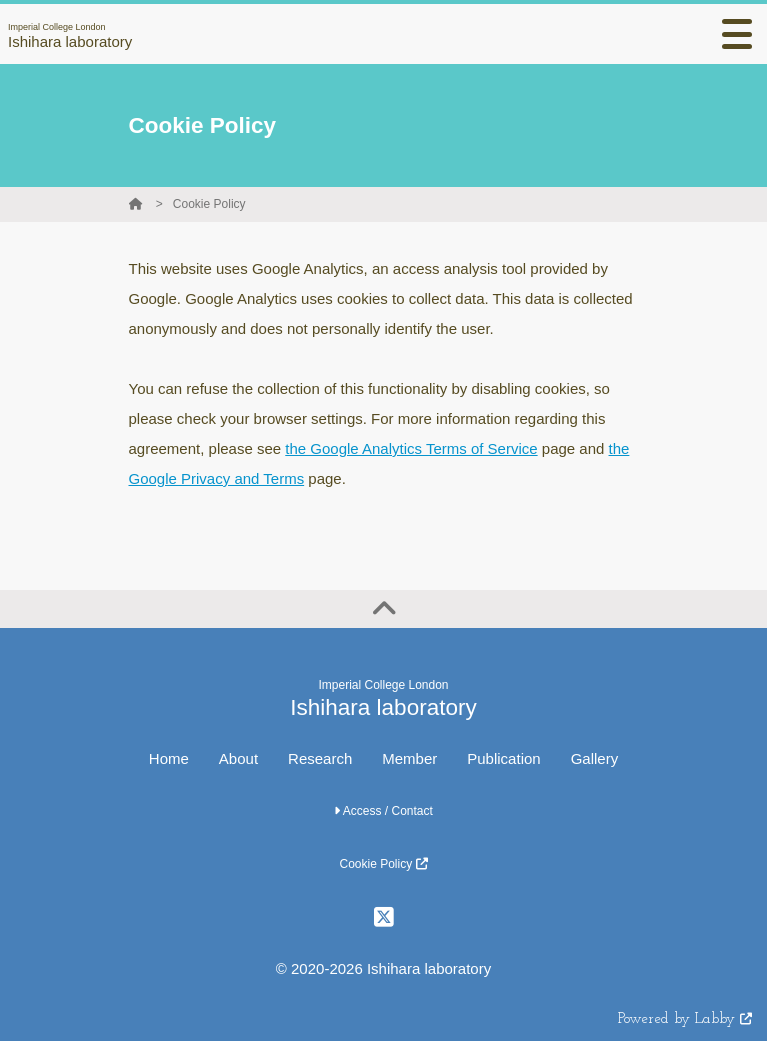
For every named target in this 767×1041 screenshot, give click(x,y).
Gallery (595, 758)
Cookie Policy (209, 204)
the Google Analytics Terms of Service (411, 448)
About (238, 758)
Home (169, 758)
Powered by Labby (685, 1019)
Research (320, 758)
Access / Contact (383, 811)
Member (409, 758)
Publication (503, 758)
